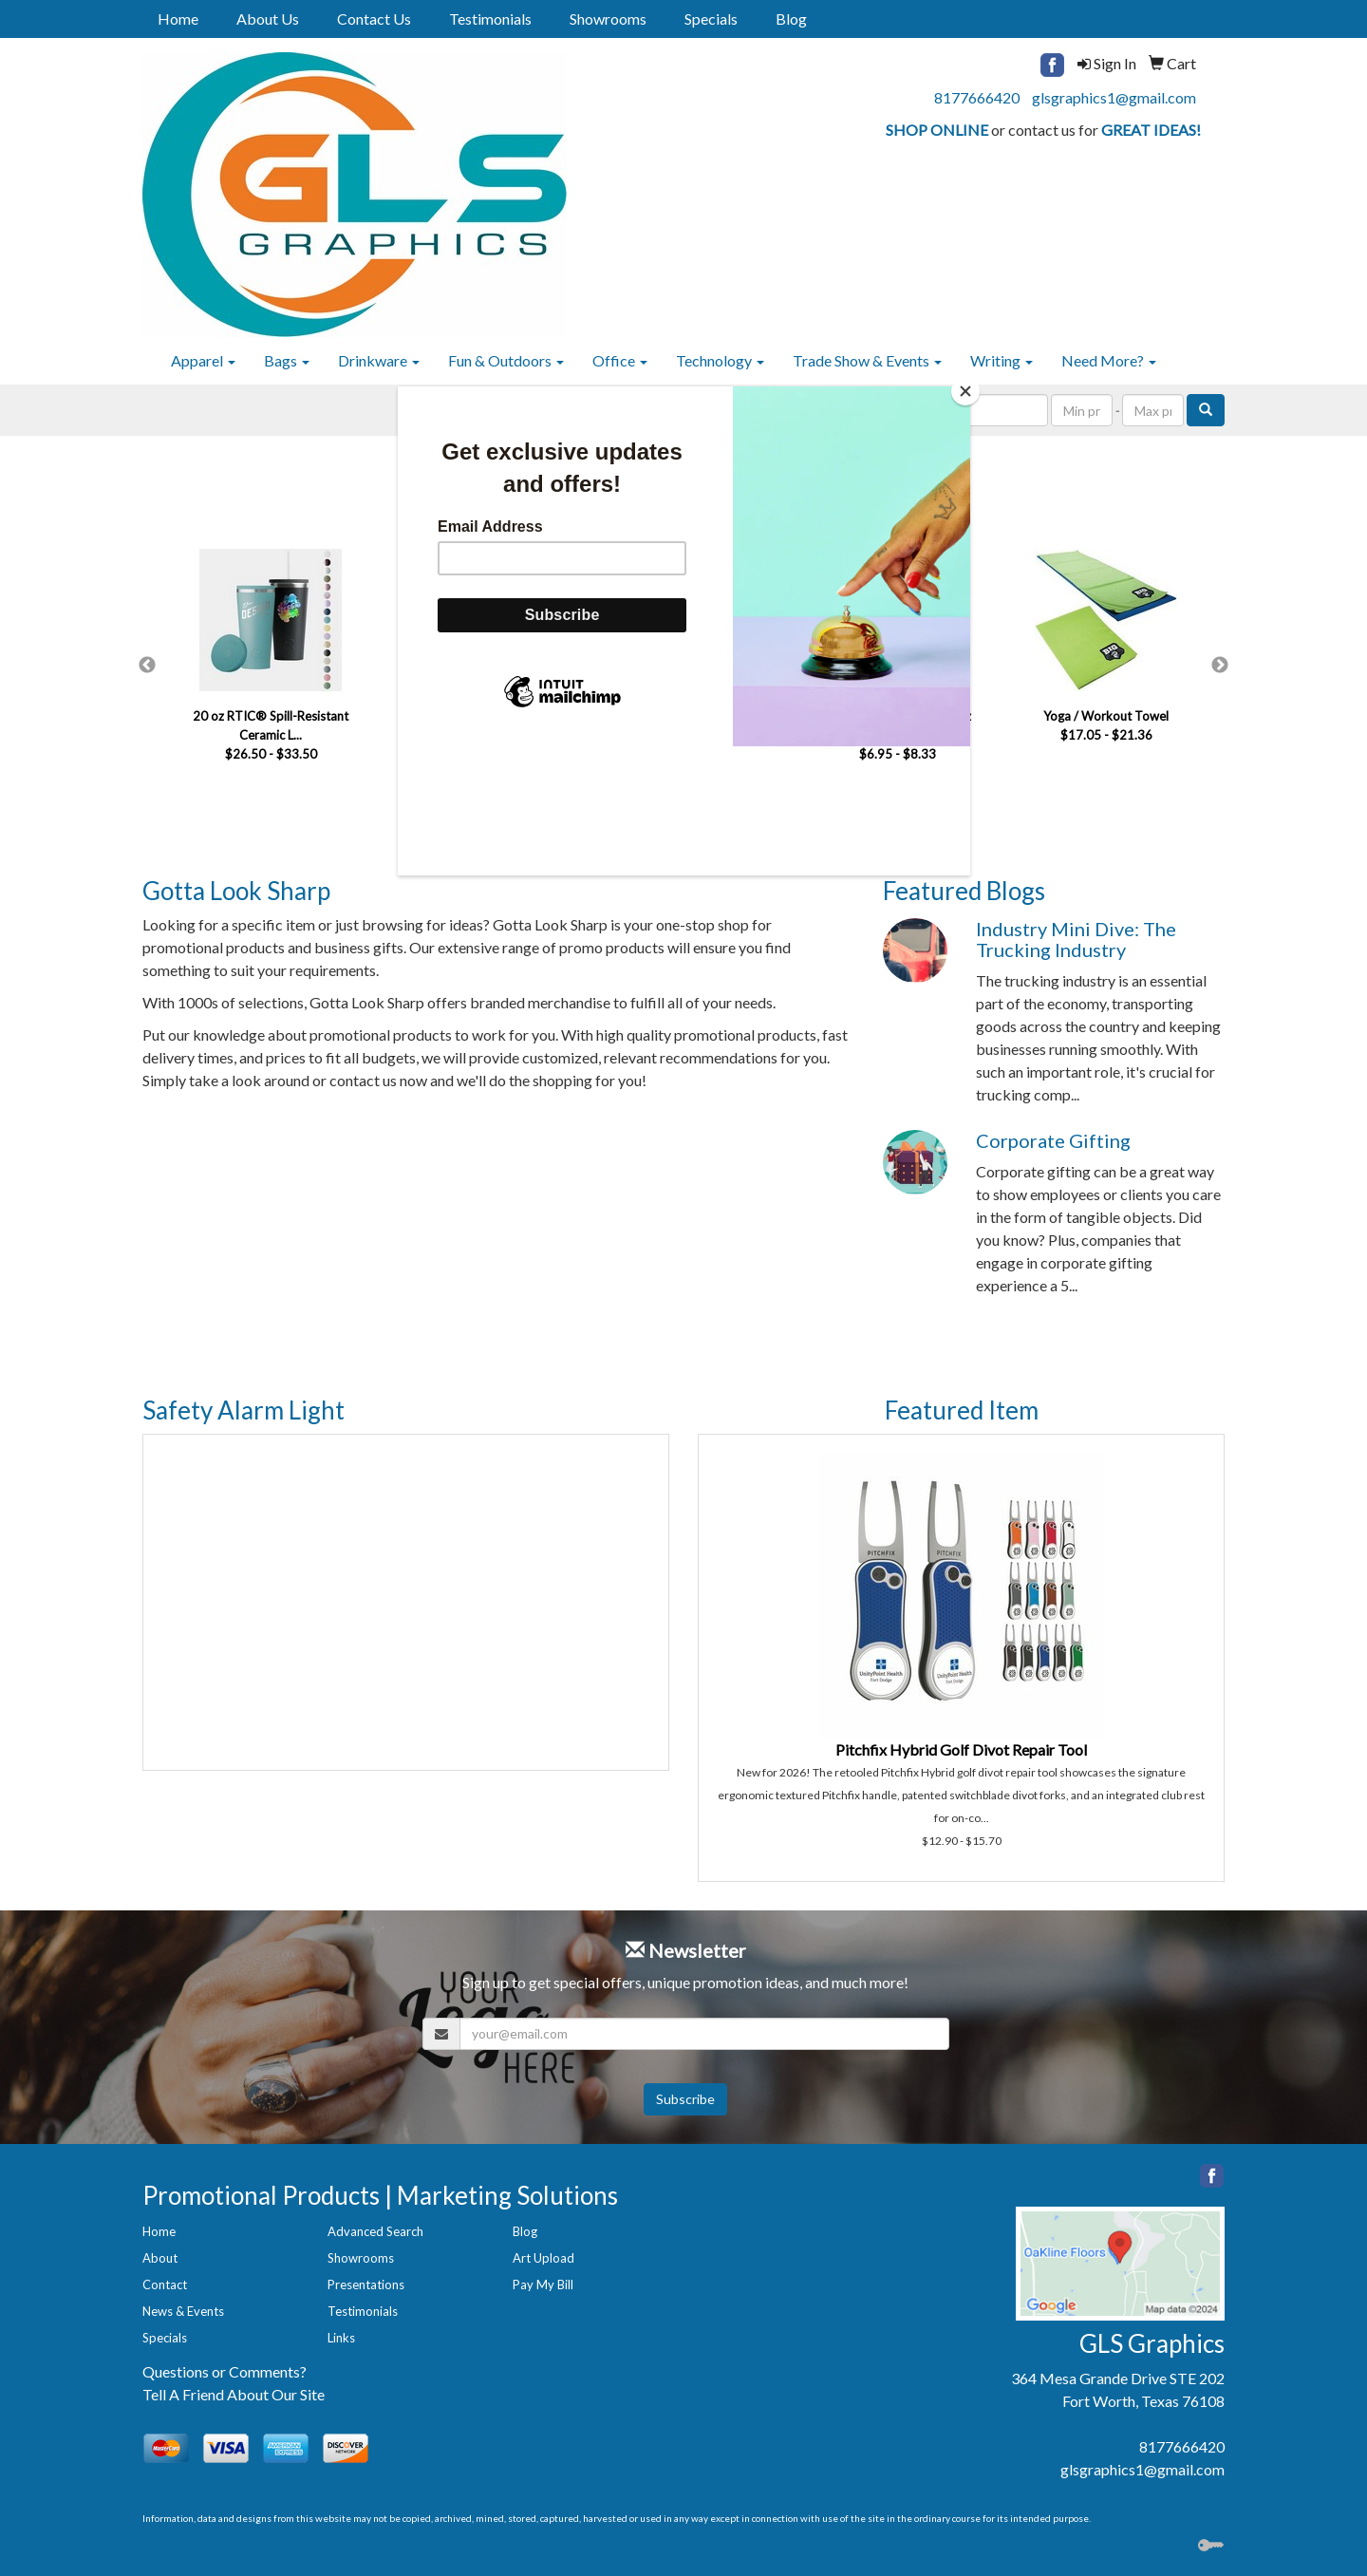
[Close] (965, 391)
